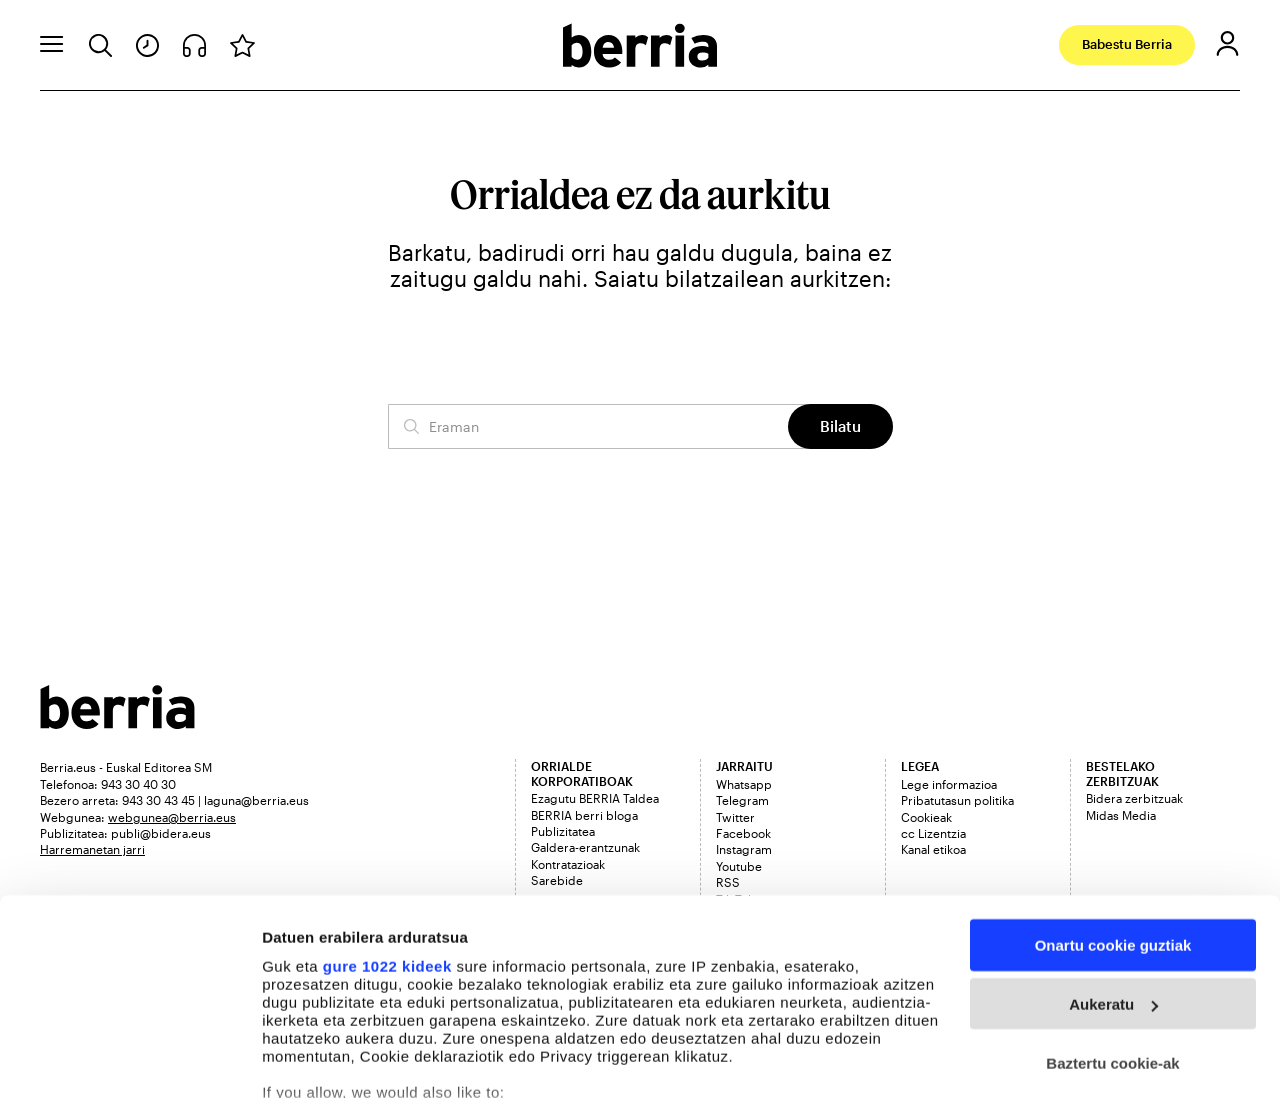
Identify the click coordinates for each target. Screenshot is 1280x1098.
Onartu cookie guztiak (1113, 814)
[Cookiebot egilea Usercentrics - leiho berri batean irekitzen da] (129, 1059)
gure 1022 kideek (387, 834)
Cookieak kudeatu (327, 1058)
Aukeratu (1113, 873)
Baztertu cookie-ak (1112, 932)
